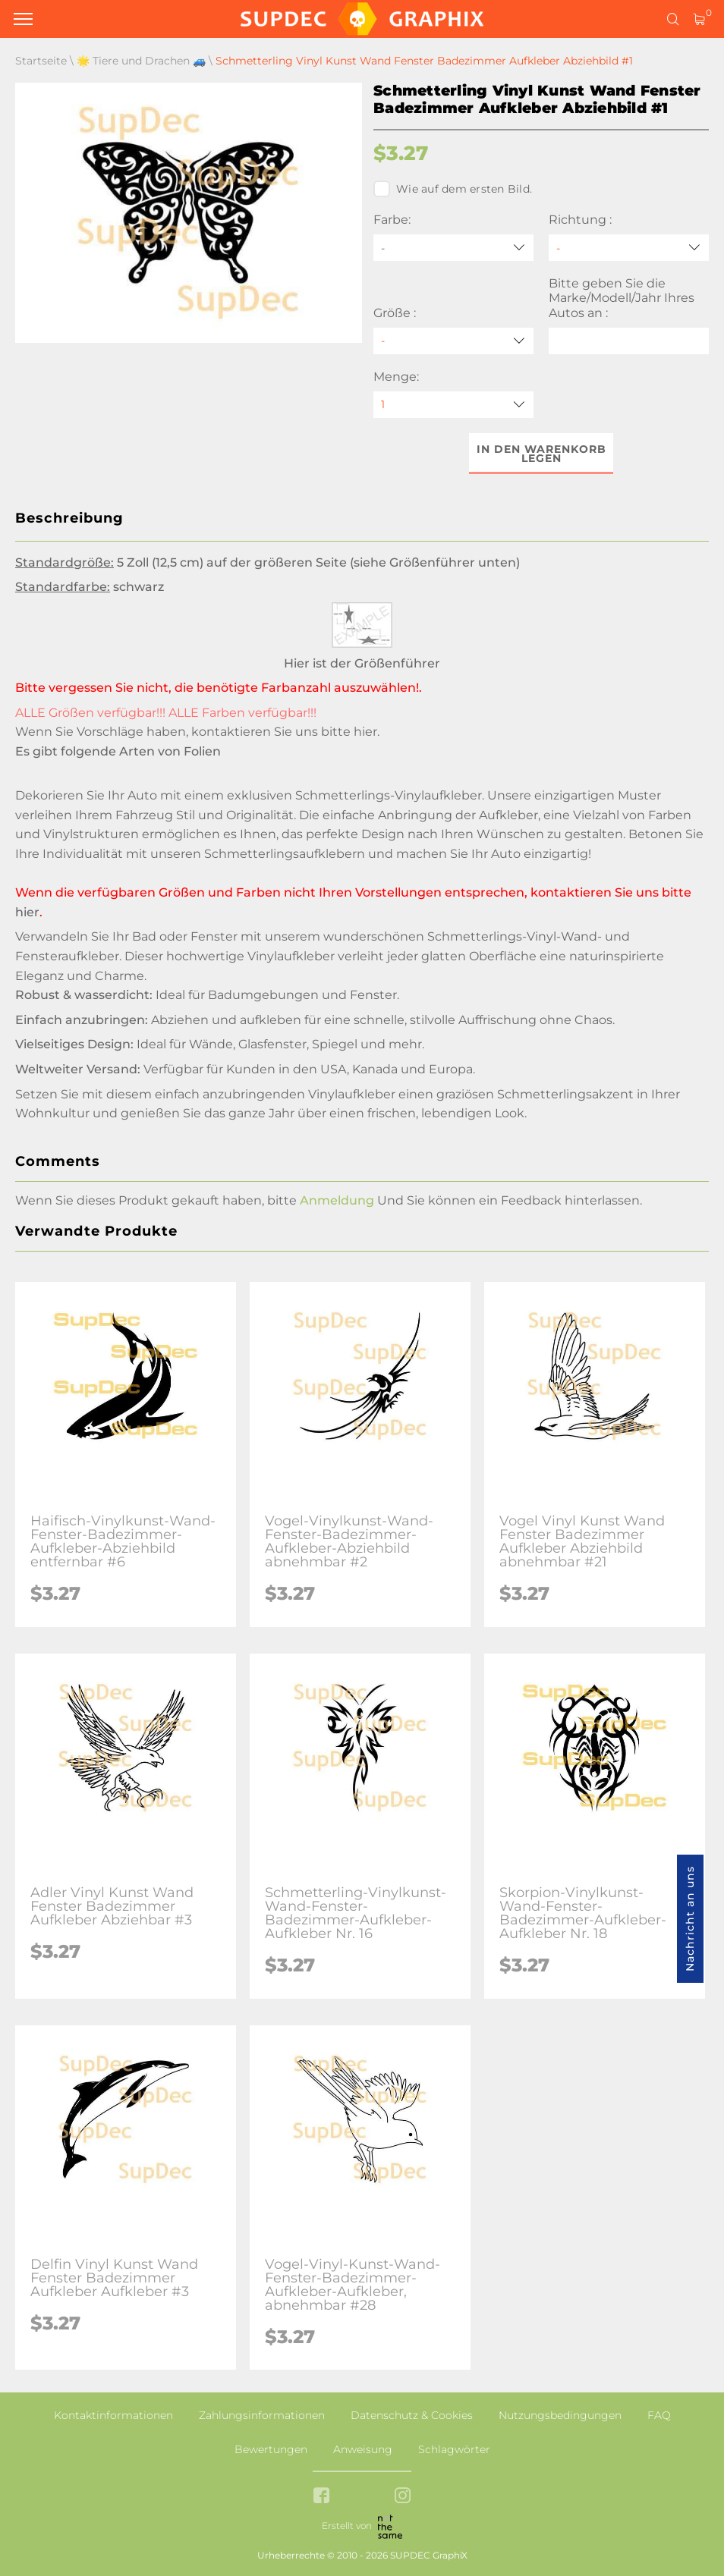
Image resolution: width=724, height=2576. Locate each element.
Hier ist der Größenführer (362, 663)
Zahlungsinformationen (262, 2415)
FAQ (659, 2415)
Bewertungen (271, 2449)
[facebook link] (321, 2496)
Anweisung (362, 2449)
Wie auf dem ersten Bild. (452, 189)
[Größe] (453, 341)
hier (365, 731)
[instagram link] (402, 2496)
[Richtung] (629, 247)
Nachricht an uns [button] (690, 1918)
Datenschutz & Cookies (412, 2415)
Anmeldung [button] (337, 1200)
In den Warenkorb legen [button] (541, 453)
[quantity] (453, 404)
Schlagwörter (454, 2449)
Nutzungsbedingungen (560, 2415)
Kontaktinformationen (113, 2415)
